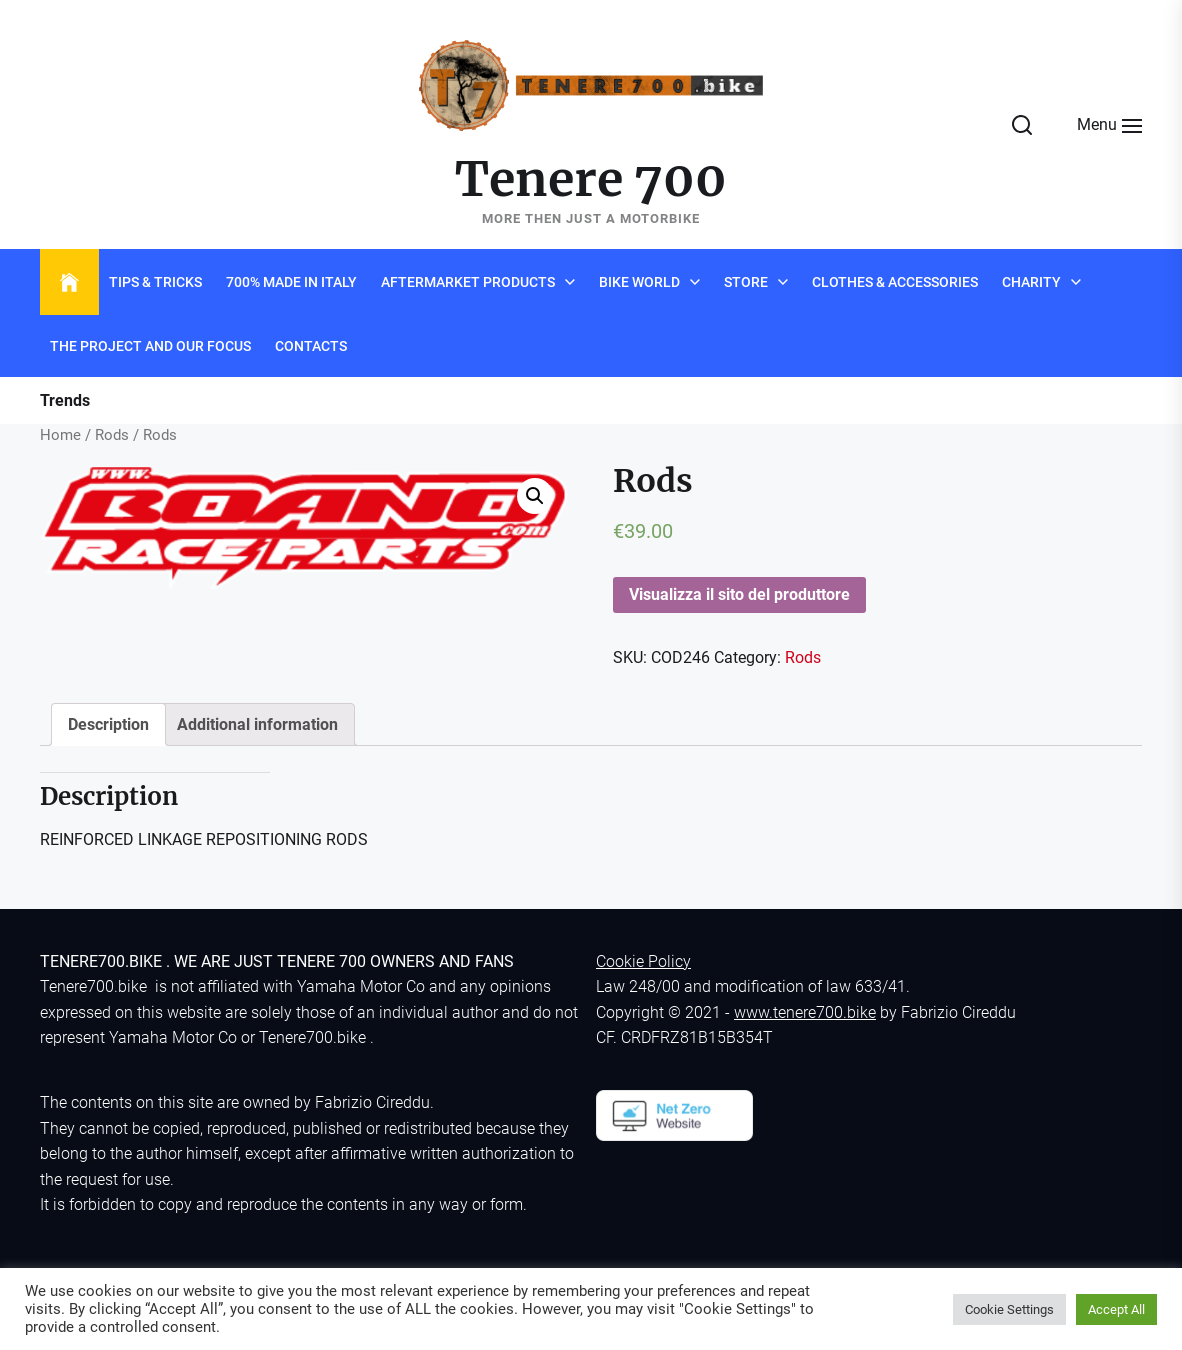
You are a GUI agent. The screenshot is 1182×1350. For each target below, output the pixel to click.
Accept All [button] (1116, 1309)
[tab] (108, 725)
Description (108, 724)
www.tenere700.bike (805, 1012)
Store (746, 282)
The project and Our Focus (150, 346)
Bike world (639, 282)
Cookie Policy (643, 961)
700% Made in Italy (291, 282)
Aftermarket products (468, 282)
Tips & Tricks (155, 282)
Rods (112, 435)
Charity (1031, 282)
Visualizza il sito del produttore (739, 594)
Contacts (311, 346)
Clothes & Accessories (895, 282)
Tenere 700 (591, 180)
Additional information (257, 724)
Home (60, 435)
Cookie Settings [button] (1009, 1309)
